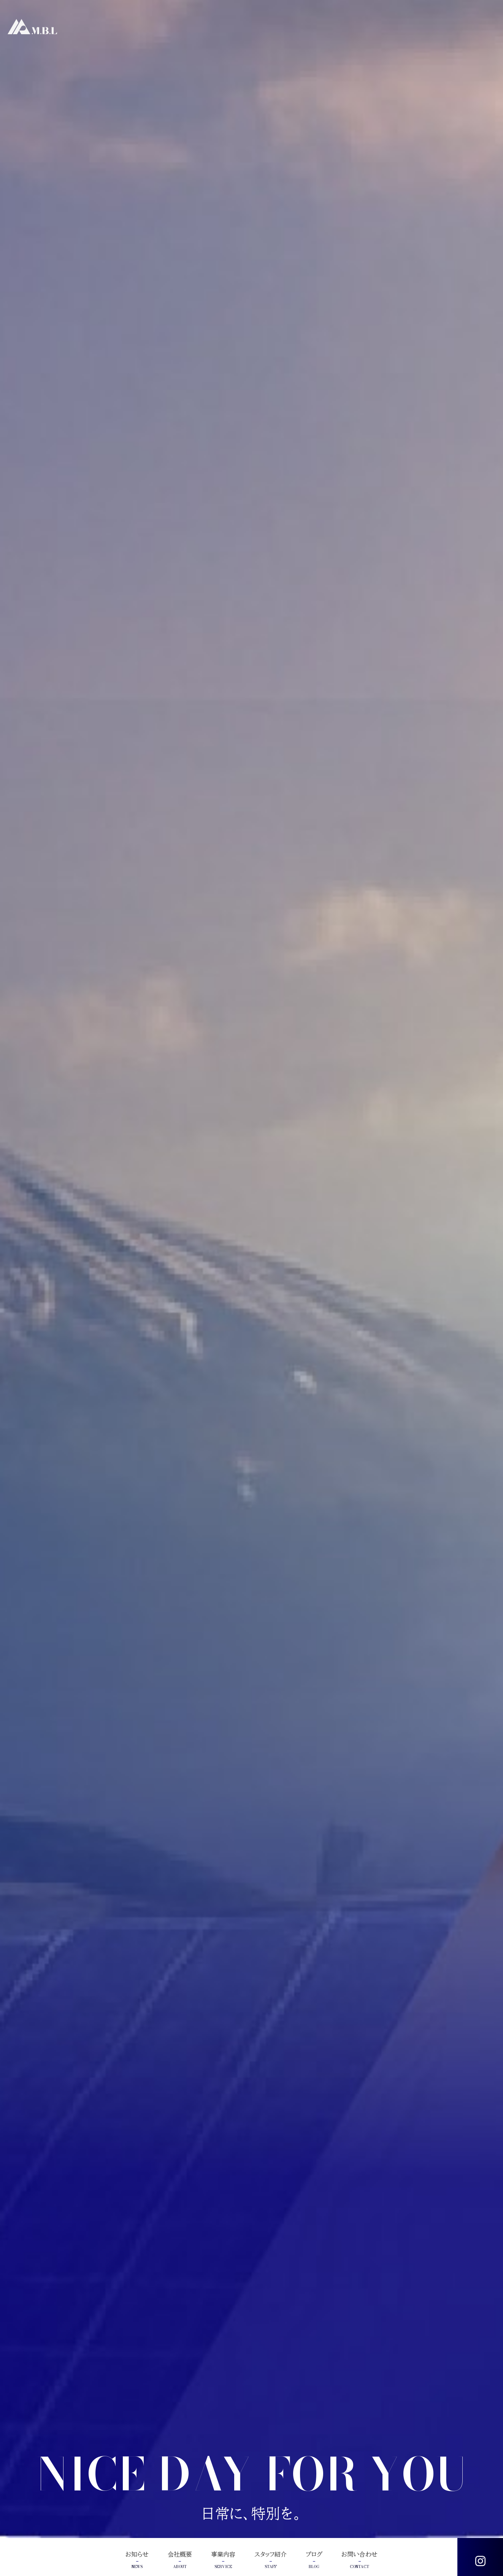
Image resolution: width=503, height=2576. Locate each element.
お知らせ (137, 2560)
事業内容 (223, 2560)
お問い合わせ (359, 2560)
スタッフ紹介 (270, 2560)
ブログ (314, 2560)
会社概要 (180, 2560)
